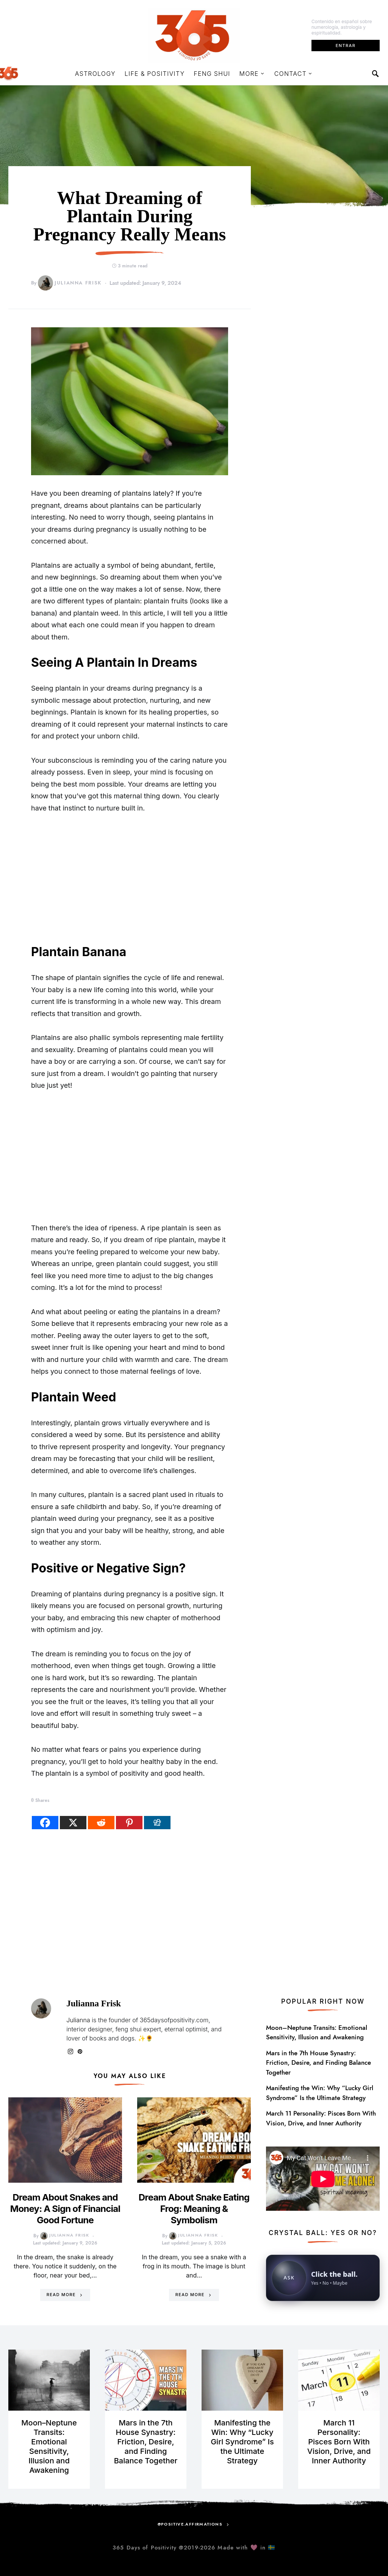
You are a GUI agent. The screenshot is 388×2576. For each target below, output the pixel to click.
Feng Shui (212, 73)
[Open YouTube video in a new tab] (323, 2178)
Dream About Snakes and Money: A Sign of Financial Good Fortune (65, 2209)
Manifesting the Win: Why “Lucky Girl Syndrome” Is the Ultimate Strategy (319, 2092)
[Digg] (157, 1822)
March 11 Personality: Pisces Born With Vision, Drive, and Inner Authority (321, 2118)
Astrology (95, 73)
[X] (73, 1822)
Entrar (345, 45)
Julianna (78, 2020)
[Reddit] (101, 1822)
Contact (290, 73)
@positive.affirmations (190, 2524)
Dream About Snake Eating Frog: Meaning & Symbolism (194, 2209)
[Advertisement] (129, 879)
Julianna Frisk (70, 283)
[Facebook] (45, 1822)
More (249, 73)
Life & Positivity (155, 73)
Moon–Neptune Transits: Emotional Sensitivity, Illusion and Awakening (316, 2032)
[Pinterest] (129, 1822)
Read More (61, 2294)
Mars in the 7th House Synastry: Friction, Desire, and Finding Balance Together (318, 2062)
